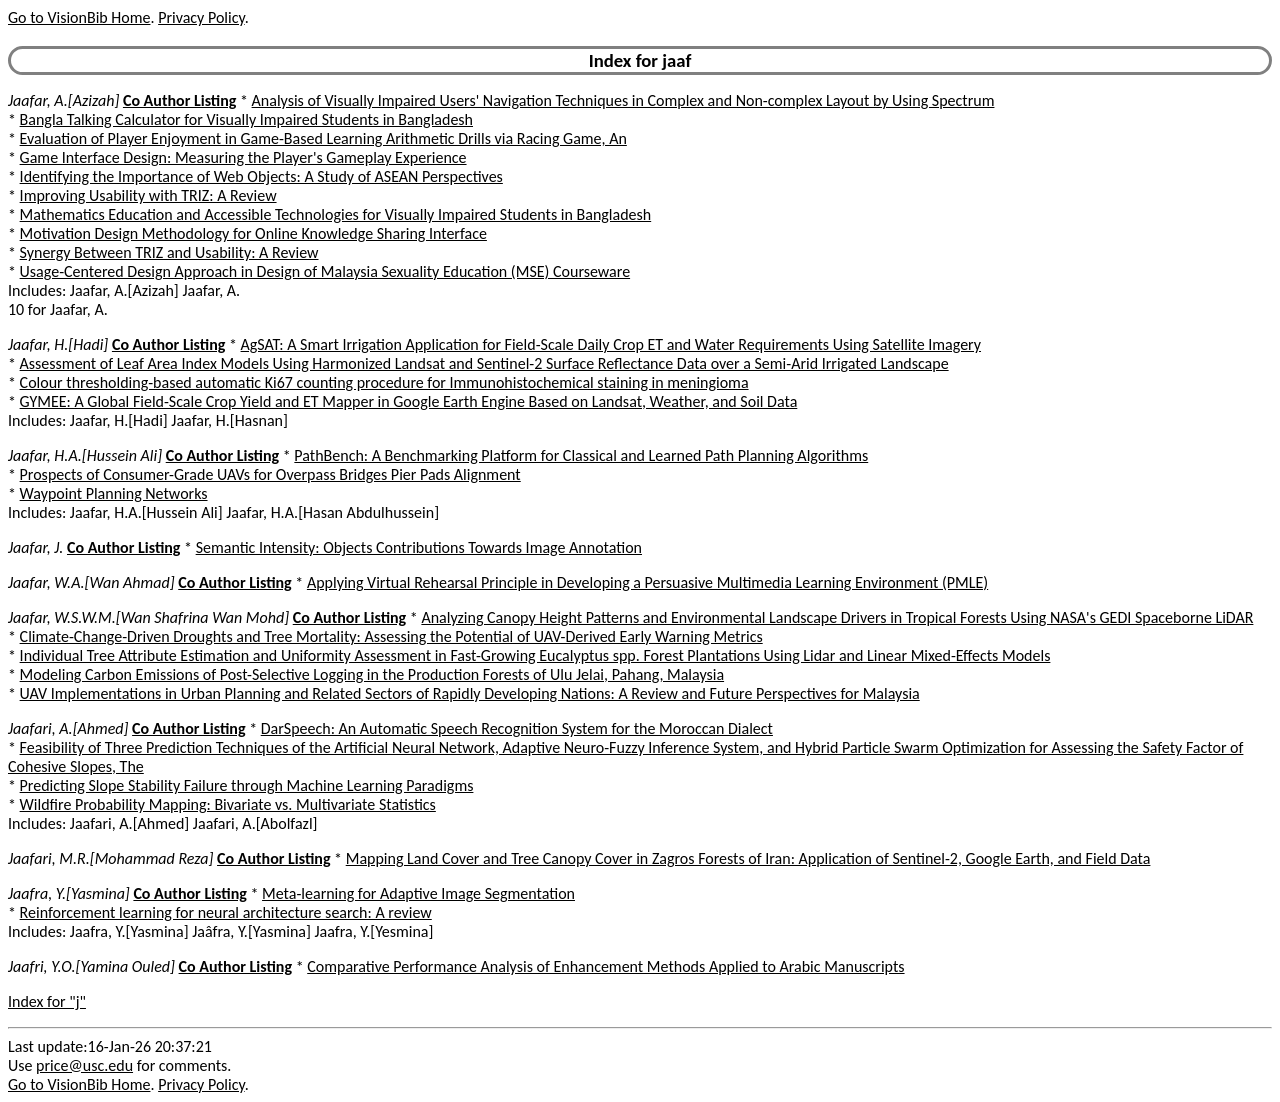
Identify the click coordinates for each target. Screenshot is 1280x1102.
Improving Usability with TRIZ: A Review (148, 195)
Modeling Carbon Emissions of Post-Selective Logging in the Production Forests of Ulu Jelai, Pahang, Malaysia (372, 674)
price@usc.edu (84, 1065)
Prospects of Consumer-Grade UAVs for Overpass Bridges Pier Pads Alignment (270, 474)
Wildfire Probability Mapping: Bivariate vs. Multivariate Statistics (228, 804)
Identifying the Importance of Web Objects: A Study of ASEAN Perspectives (261, 176)
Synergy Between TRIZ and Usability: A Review (169, 252)
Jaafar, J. (35, 547)
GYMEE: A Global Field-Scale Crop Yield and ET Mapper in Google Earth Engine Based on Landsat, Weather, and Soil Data (409, 401)
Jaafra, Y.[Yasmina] (69, 893)
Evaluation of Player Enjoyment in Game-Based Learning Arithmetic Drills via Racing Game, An (323, 138)
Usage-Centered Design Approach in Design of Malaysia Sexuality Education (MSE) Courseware (325, 271)
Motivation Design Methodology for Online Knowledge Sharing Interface (253, 233)
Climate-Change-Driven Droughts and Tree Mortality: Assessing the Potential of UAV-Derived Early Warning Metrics (391, 636)
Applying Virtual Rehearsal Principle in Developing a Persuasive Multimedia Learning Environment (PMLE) (647, 582)
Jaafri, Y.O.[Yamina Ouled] (91, 966)
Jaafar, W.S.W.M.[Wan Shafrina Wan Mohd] (148, 617)
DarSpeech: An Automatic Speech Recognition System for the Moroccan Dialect (517, 728)
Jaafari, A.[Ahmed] (68, 728)
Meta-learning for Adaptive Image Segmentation (418, 893)
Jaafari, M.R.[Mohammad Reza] (110, 858)
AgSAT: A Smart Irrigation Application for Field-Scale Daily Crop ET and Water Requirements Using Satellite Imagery (611, 344)
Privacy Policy (201, 17)
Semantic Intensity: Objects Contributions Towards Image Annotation (419, 547)
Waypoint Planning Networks (114, 493)
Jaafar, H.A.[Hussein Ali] (85, 455)
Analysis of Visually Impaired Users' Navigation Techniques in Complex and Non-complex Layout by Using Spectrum (623, 100)
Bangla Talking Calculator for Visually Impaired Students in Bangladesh (246, 119)
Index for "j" (47, 1001)
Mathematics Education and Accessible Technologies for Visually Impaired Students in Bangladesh (336, 214)
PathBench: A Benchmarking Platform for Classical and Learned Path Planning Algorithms (581, 455)
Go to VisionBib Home (79, 17)
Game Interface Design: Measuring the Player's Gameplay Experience (243, 157)
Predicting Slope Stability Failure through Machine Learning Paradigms (247, 785)
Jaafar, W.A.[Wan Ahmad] (91, 582)
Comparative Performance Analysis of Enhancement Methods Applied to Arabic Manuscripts (605, 966)
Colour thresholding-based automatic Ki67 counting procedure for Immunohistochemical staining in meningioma (384, 382)
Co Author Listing (179, 100)
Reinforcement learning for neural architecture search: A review (226, 912)
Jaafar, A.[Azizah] (63, 100)
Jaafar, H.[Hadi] (58, 344)
